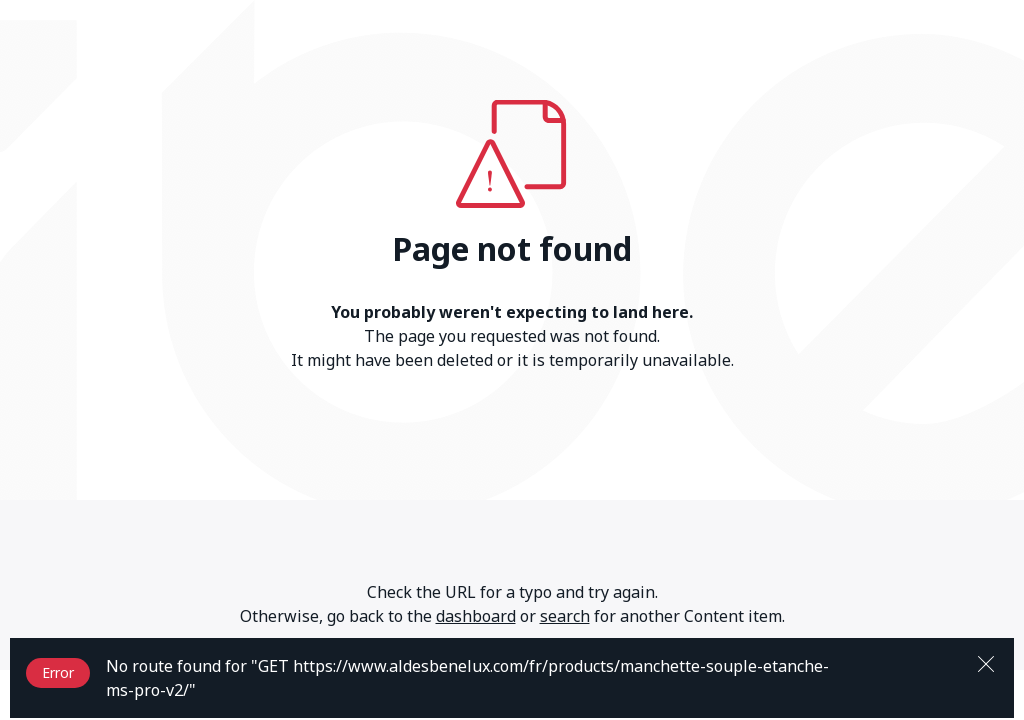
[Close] (986, 662)
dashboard (476, 616)
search (565, 616)
